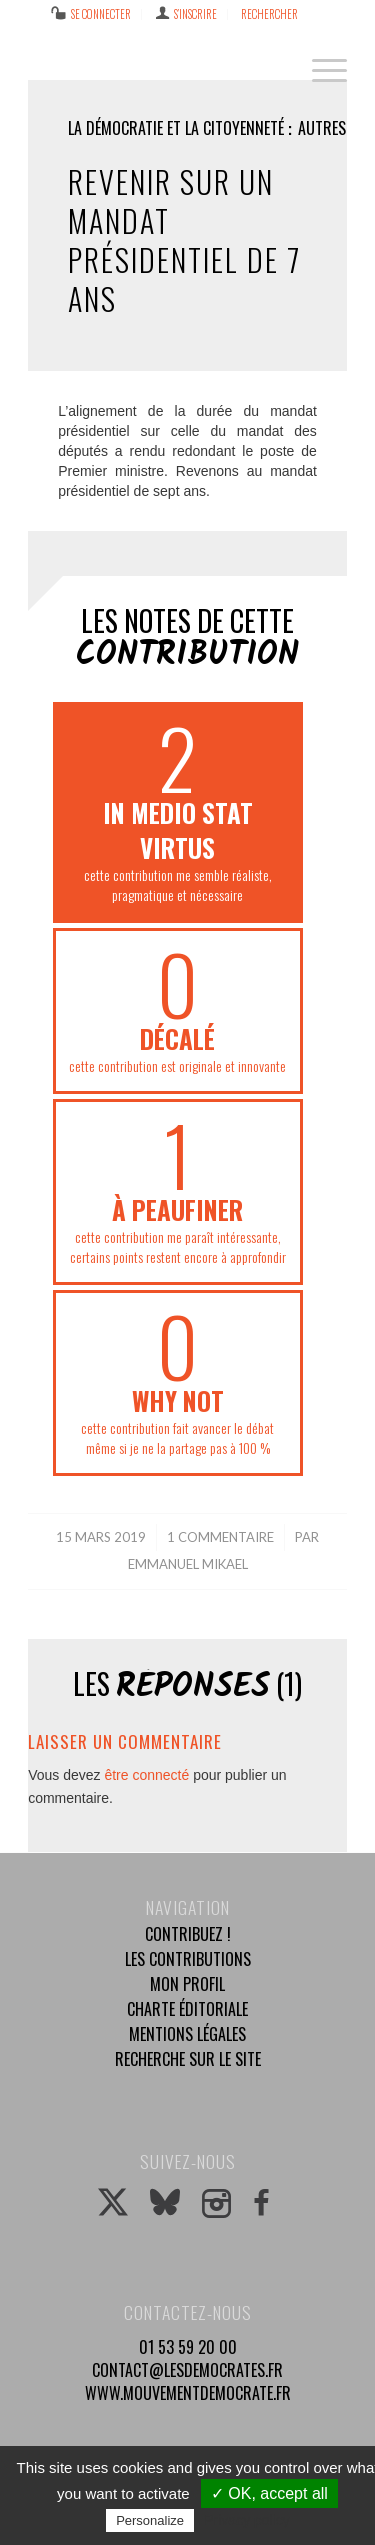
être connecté (146, 1775)
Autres (322, 128)
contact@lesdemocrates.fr (187, 2370)
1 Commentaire (220, 1537)
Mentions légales (187, 2034)
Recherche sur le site (188, 2059)
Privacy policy (247, 2520)
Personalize (150, 2520)
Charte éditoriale (187, 2009)
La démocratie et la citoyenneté (176, 128)
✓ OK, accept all (269, 2493)
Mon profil (187, 1984)
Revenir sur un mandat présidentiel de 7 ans (184, 240)
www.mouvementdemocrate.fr (188, 2393)
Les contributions (188, 1959)
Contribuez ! (188, 1934)
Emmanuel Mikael (188, 1564)
